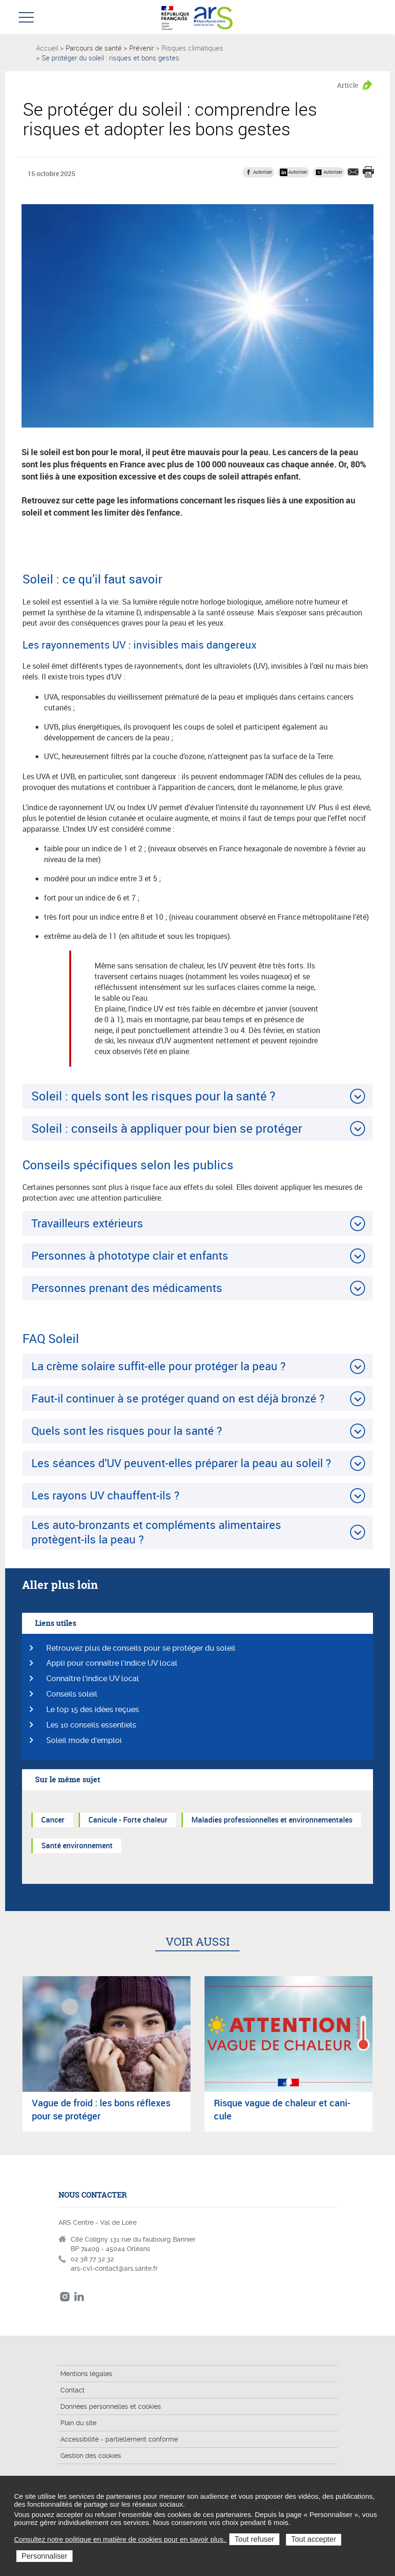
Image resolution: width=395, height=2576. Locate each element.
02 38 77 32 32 (92, 2259)
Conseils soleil (71, 1694)
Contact (72, 2390)
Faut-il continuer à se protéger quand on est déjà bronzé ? (177, 1398)
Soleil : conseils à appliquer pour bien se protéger (166, 1128)
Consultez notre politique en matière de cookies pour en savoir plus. (120, 2539)
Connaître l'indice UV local (92, 1678)
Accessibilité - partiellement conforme (119, 2439)
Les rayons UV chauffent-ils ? (105, 1495)
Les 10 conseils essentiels (91, 1724)
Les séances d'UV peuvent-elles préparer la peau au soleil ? (181, 1462)
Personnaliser (44, 2556)
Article (347, 85)
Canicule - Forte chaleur (128, 1820)
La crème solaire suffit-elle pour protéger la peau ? (158, 1365)
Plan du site (78, 2423)
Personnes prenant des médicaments (126, 1287)
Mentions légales (86, 2373)
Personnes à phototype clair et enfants (129, 1255)
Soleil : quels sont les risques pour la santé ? (153, 1096)
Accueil (47, 47)
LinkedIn (79, 2297)
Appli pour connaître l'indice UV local (111, 1663)
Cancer (53, 1820)
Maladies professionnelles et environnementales (271, 1820)
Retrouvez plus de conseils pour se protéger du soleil (140, 1648)
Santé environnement (77, 1845)
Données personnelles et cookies (110, 2406)
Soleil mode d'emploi (84, 1740)
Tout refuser (254, 2539)
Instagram (65, 2297)
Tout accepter (313, 2539)
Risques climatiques (192, 47)
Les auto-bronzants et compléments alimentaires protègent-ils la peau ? (156, 1532)
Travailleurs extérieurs (87, 1223)
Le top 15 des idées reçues (92, 1709)
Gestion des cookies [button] (90, 2455)
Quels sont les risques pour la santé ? (126, 1430)
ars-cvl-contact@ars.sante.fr (114, 2268)
